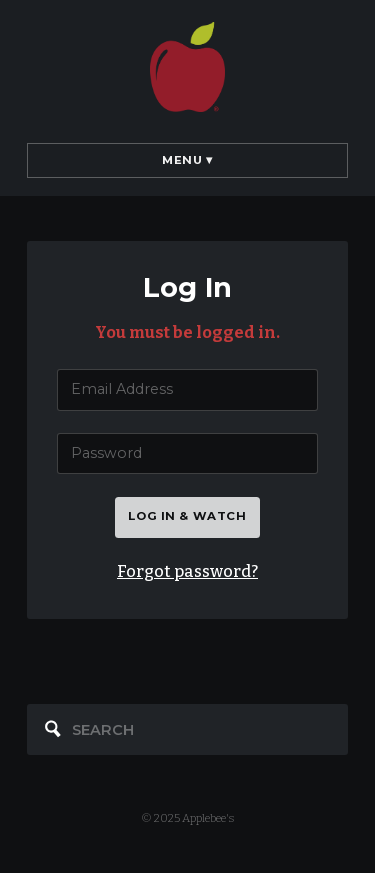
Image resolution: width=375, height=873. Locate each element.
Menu (187, 160)
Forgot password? (187, 571)
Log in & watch (187, 516)
